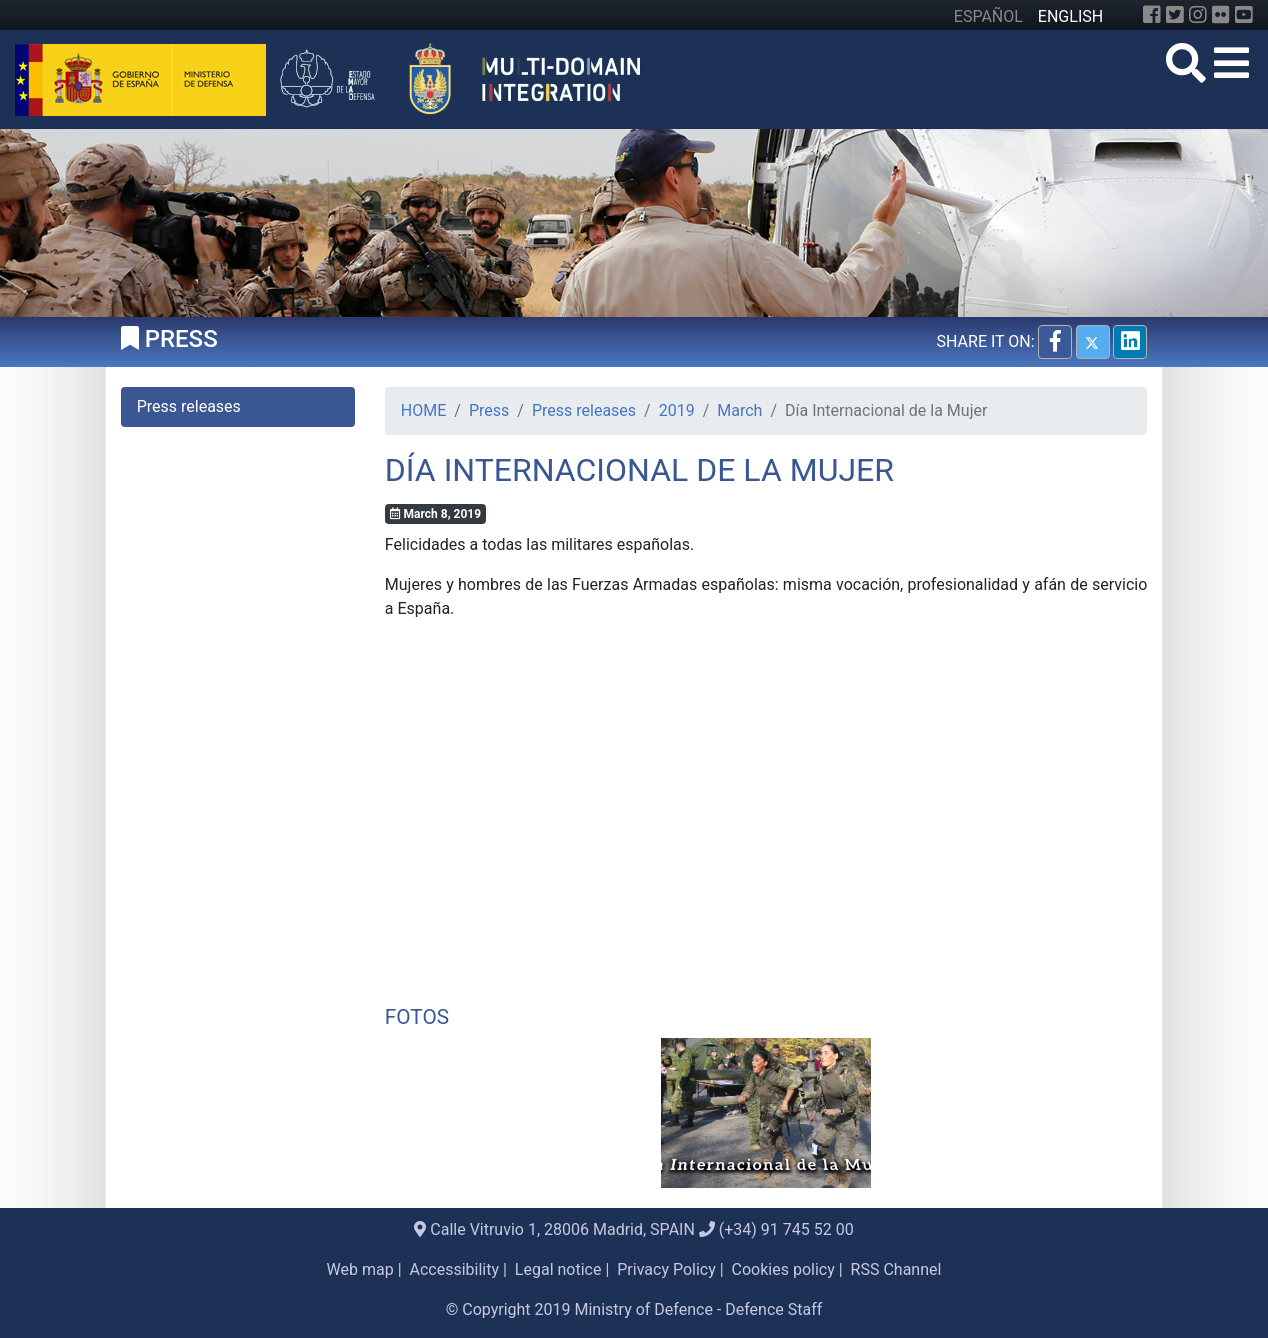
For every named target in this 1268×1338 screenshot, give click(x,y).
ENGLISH (1070, 16)
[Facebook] (1152, 15)
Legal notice (558, 1269)
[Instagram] (1198, 15)
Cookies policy (783, 1269)
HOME (423, 410)
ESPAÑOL (988, 16)
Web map (360, 1269)
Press (489, 410)
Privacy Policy (666, 1269)
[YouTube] (1244, 15)
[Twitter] (1175, 15)
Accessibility (455, 1269)
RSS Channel (896, 1269)
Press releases (584, 410)
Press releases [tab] (189, 406)
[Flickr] (1221, 15)
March (739, 410)
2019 (677, 410)
